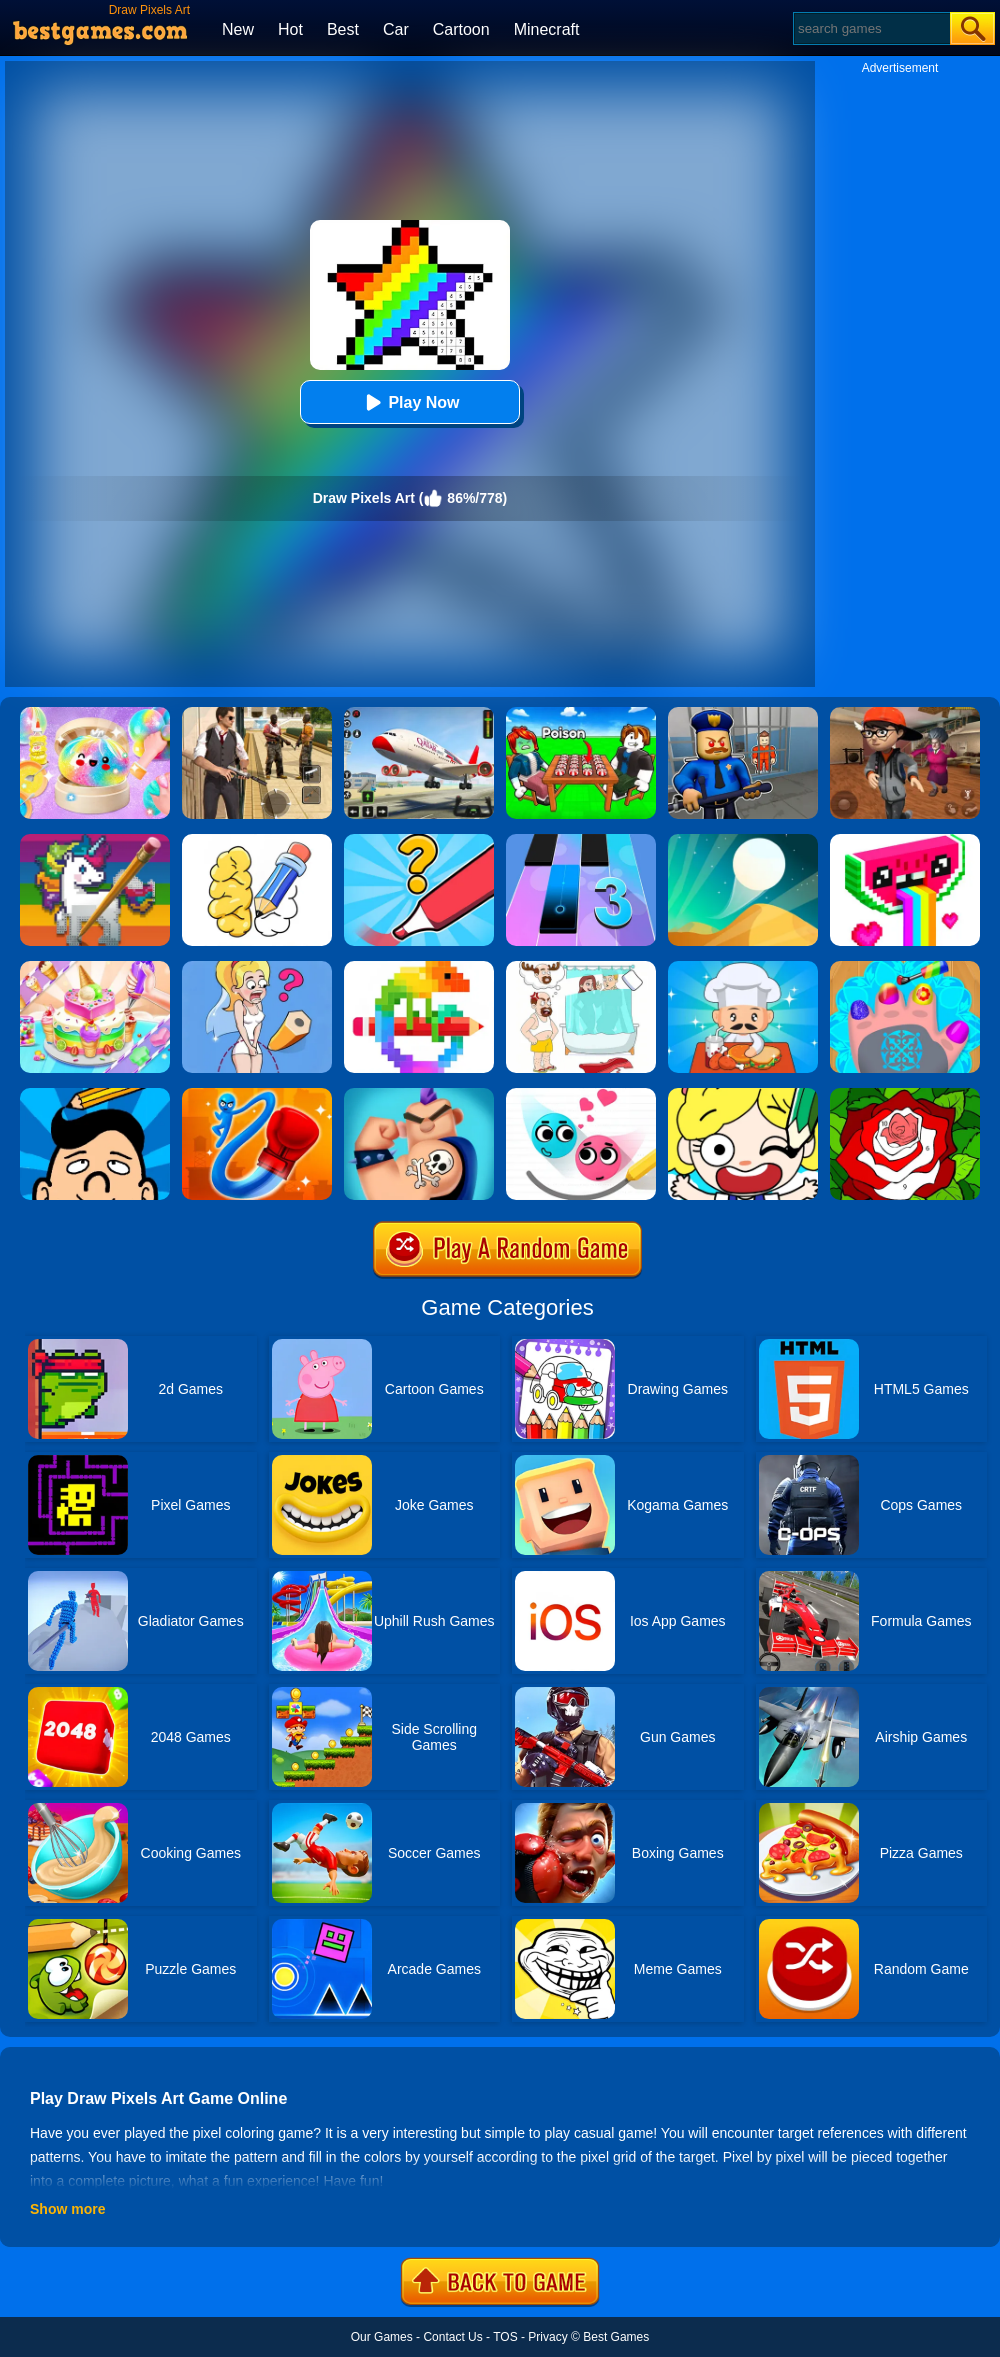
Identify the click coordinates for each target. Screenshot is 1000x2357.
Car (396, 29)
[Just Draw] (257, 968)
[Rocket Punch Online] (257, 1095)
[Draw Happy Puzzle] (743, 1095)
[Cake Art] (95, 968)
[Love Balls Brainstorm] (581, 1095)
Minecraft (547, 29)
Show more (67, 2209)
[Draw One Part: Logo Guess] (419, 841)
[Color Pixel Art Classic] (95, 841)
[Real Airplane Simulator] (419, 714)
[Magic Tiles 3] (581, 841)
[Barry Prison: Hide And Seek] (743, 714)
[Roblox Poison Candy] (581, 714)
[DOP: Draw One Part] (257, 841)
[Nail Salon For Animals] (905, 968)
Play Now (409, 402)
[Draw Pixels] (905, 841)
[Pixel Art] (419, 968)
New (238, 29)
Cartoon (461, 29)
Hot (290, 29)
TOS (505, 2337)
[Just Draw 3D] (95, 1095)
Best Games (616, 2337)
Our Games (382, 2337)
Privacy (547, 2337)
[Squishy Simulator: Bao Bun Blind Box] (95, 714)
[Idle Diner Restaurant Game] (743, 968)
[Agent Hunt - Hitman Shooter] (257, 714)
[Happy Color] (905, 1095)
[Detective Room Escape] (905, 714)
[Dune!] (743, 841)
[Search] (870, 28)
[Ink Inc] (419, 1095)
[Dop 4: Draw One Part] (581, 968)
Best (343, 29)
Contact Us (452, 2337)
